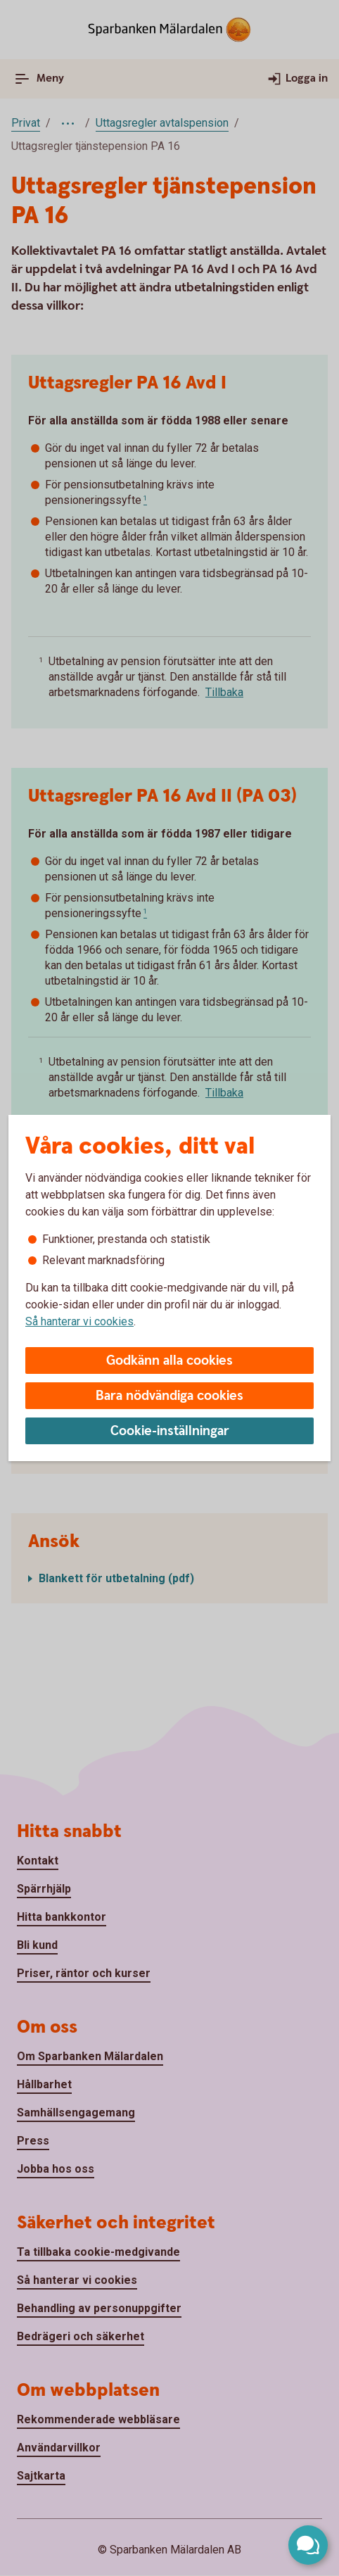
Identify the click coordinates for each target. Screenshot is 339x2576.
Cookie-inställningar (169, 1431)
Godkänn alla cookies (169, 1361)
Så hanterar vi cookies (79, 1321)
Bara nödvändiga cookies (169, 1396)
